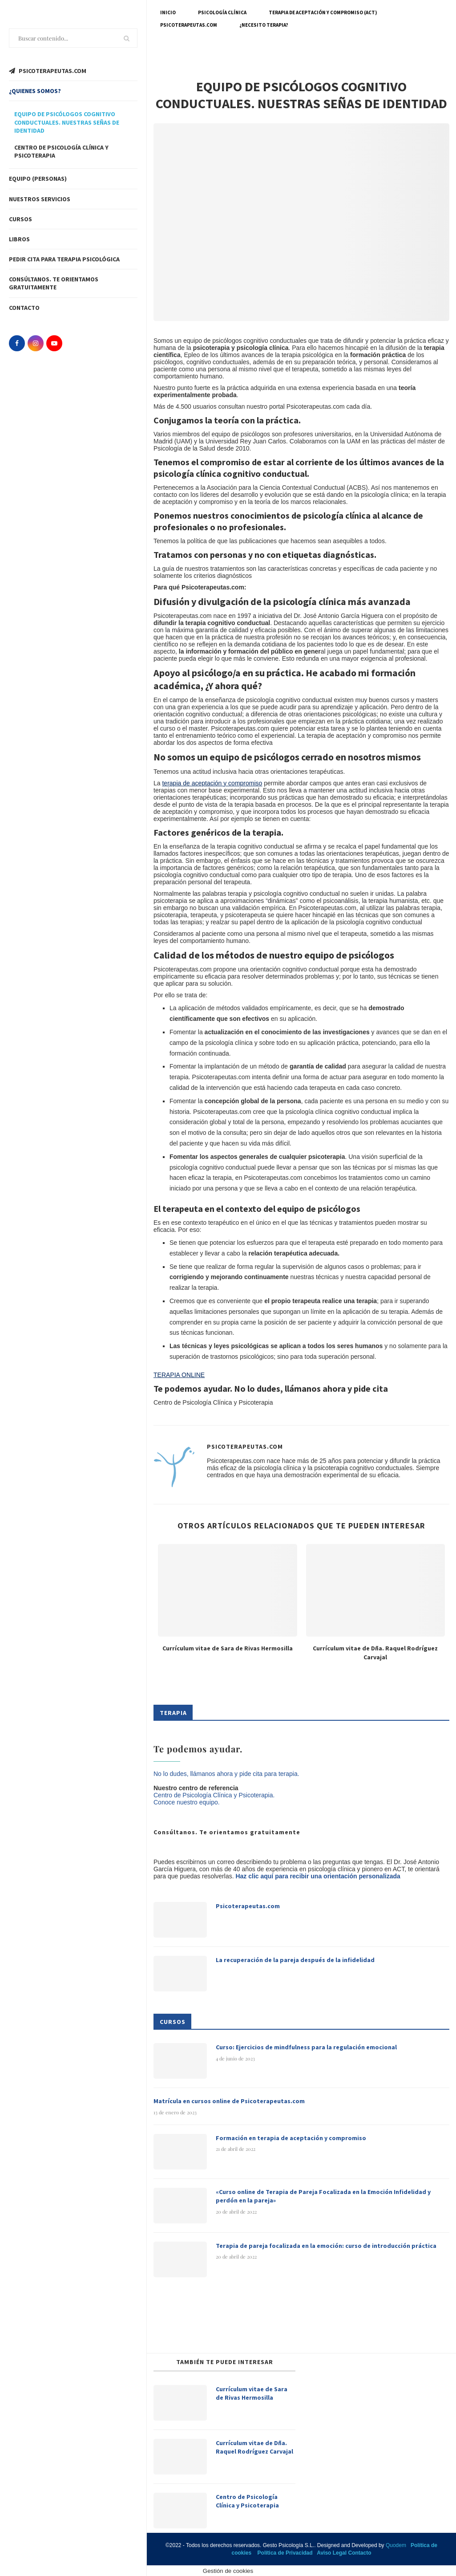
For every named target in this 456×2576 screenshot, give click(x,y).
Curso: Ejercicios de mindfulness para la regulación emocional (306, 2047)
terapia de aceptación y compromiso (212, 783)
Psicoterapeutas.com (188, 25)
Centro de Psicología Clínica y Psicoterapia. (213, 1795)
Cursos (20, 219)
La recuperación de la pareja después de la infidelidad (295, 1960)
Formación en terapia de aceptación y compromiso (291, 2138)
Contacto (24, 308)
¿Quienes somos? (35, 91)
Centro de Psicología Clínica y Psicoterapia (247, 2501)
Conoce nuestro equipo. (186, 1802)
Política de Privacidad (285, 2553)
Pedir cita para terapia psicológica (64, 259)
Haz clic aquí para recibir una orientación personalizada (317, 1876)
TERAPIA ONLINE (179, 1374)
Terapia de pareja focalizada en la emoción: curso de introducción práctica (326, 2246)
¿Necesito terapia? (263, 25)
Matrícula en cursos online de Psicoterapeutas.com (229, 2101)
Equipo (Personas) (38, 179)
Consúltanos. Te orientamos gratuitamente (53, 283)
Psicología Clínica (222, 12)
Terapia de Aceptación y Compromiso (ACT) (323, 12)
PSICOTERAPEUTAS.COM (47, 71)
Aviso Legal (332, 2553)
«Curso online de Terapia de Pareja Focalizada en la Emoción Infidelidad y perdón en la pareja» (323, 2196)
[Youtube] (54, 343)
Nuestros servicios (39, 199)
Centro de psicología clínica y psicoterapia (61, 151)
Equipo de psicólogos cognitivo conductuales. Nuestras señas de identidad (66, 122)
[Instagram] (36, 343)
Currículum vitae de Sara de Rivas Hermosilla (227, 1648)
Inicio (168, 12)
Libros (19, 239)
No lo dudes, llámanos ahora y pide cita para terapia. (226, 1773)
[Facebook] (17, 343)
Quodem (396, 2545)
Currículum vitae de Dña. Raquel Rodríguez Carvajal (375, 1652)
